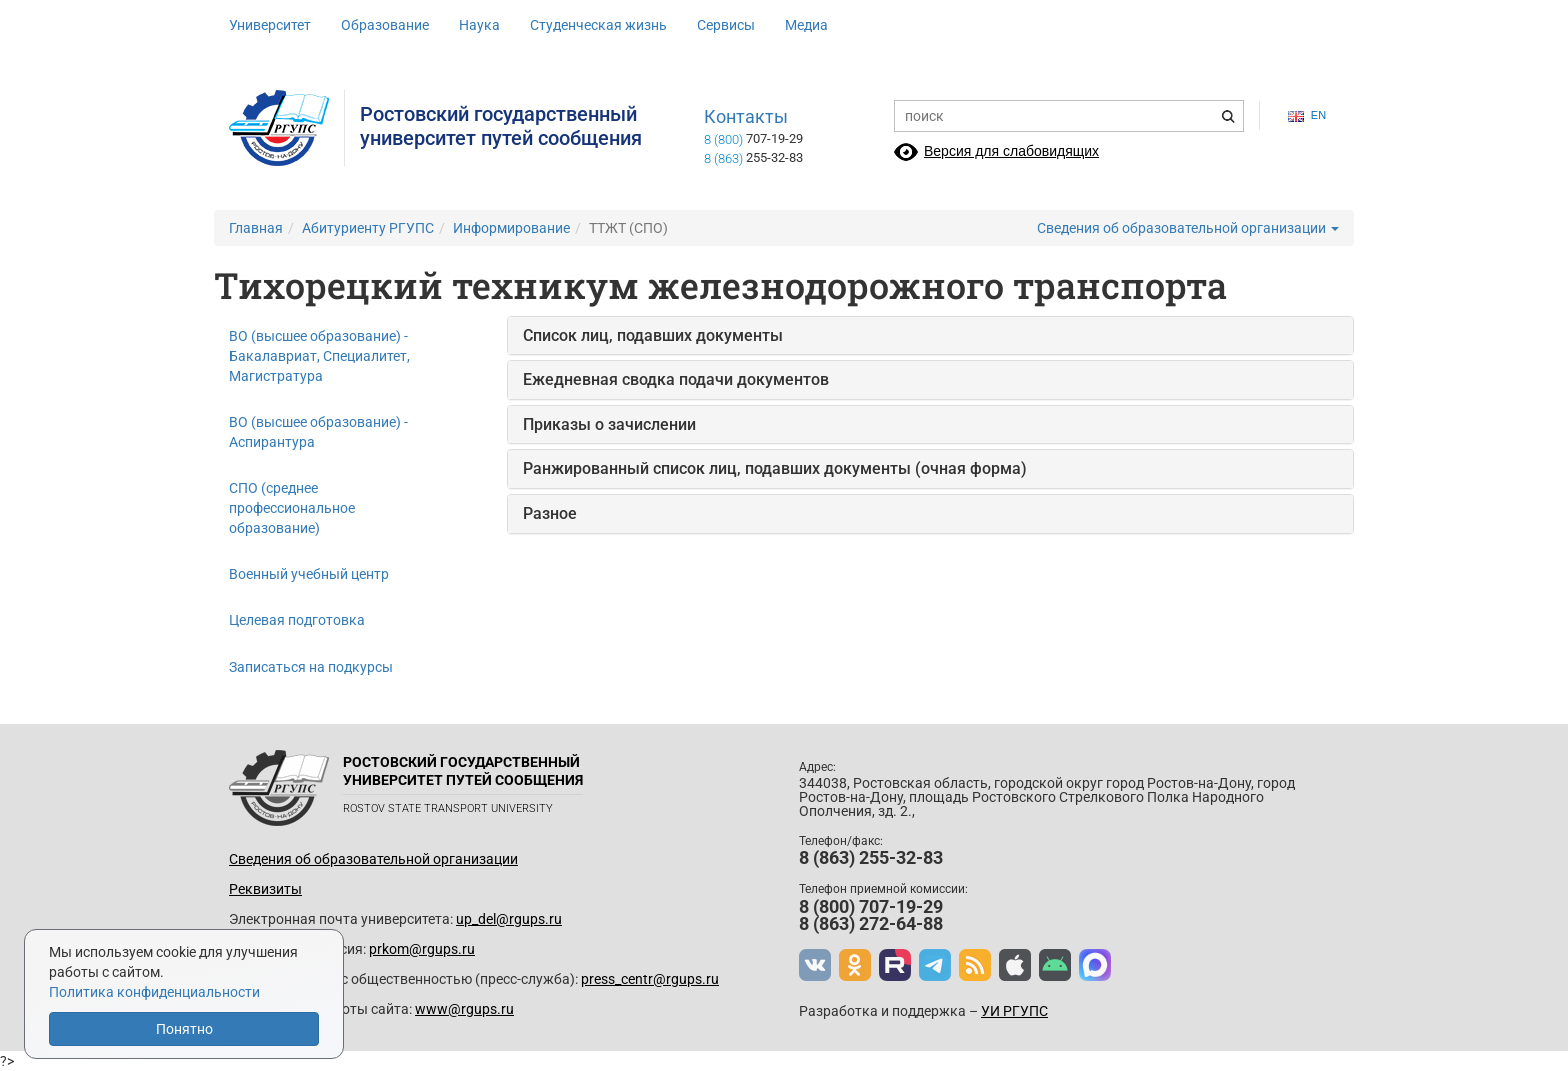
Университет (270, 25)
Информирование (511, 228)
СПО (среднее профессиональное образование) (292, 508)
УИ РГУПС (1014, 1011)
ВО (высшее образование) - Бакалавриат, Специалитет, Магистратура (319, 356)
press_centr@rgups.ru (650, 979)
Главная (256, 228)
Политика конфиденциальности (154, 992)
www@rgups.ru (464, 1009)
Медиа (806, 25)
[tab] (931, 336)
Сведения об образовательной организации (1188, 228)
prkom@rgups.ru (422, 949)
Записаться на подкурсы (311, 667)
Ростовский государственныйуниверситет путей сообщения (501, 126)
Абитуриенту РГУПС (368, 228)
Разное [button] (550, 513)
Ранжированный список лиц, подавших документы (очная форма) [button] (775, 468)
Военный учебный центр (309, 574)
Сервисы (726, 25)
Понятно (184, 1029)
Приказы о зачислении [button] (609, 424)
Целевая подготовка (297, 620)
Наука (479, 25)
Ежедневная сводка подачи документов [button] (676, 379)
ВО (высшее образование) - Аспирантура (318, 432)
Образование (385, 25)
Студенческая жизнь (598, 25)
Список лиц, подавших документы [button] (653, 335)
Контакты (746, 117)
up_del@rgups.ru (509, 919)
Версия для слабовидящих (1011, 151)
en (1307, 115)
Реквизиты (265, 889)
